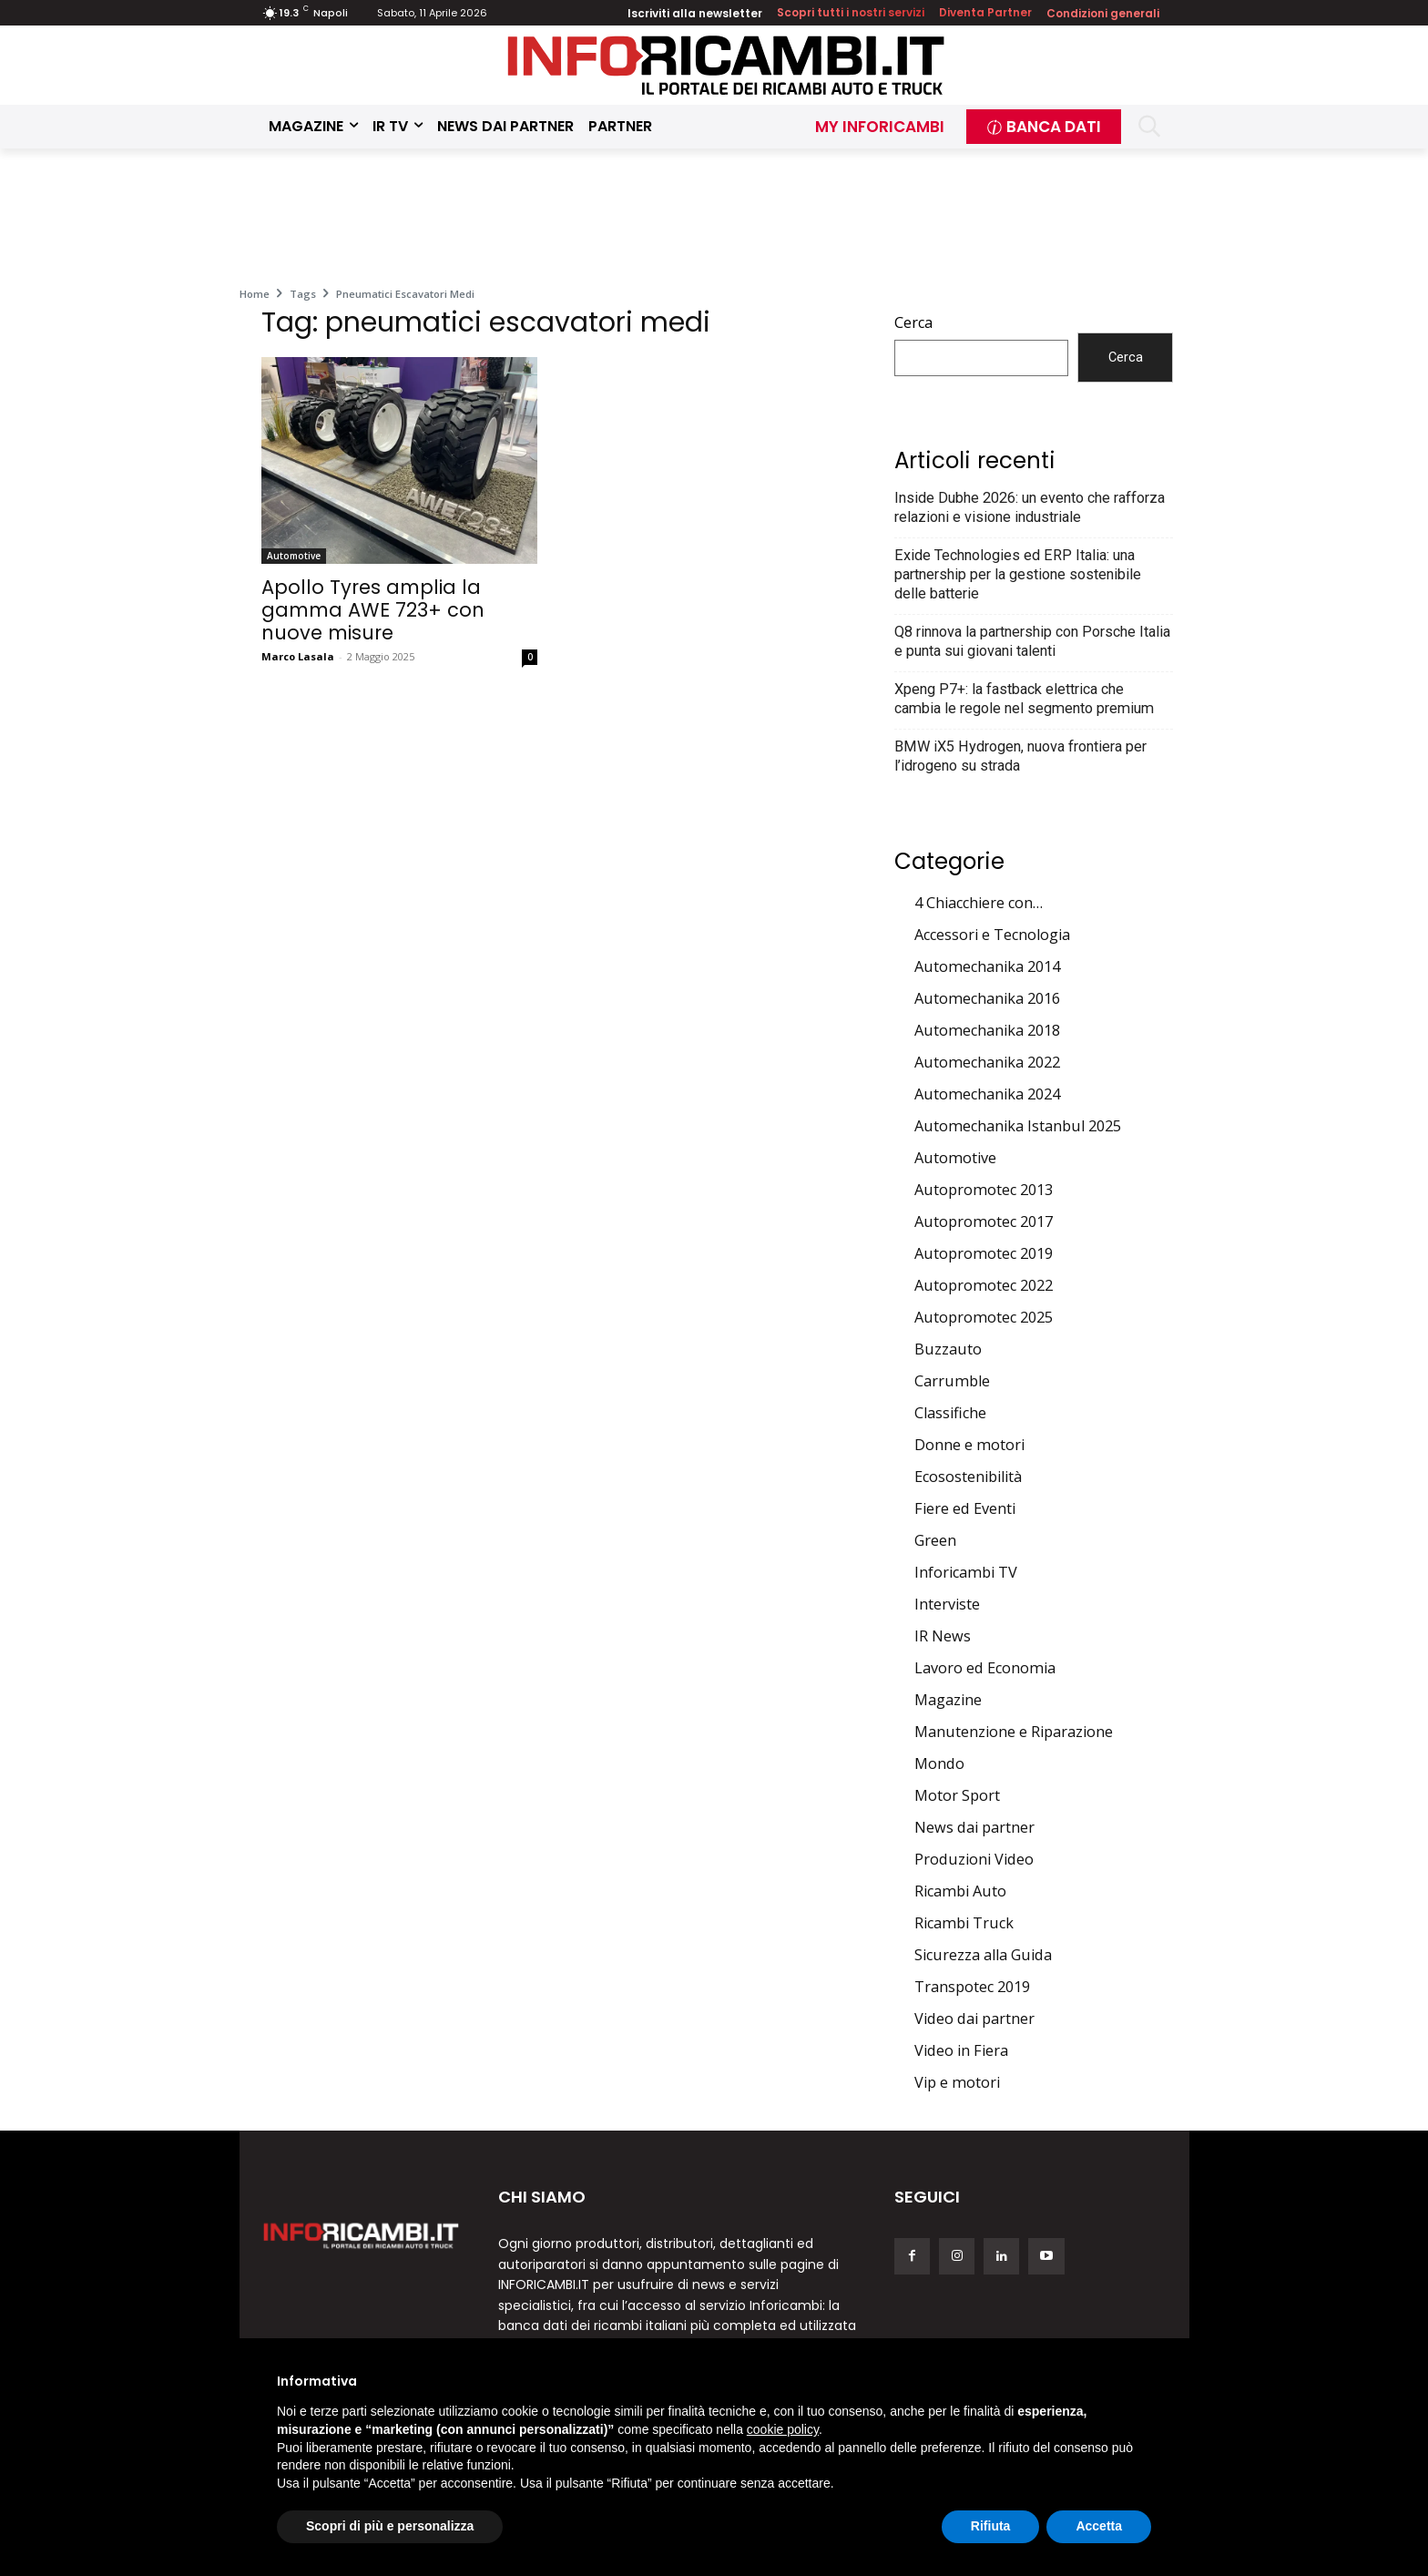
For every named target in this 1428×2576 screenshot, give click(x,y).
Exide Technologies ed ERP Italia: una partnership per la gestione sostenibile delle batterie (1017, 574)
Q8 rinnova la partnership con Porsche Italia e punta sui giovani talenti (1032, 641)
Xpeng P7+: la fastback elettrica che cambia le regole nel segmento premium (1024, 698)
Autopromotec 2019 (983, 1253)
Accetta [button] (1099, 2526)
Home (255, 294)
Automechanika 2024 (987, 1094)
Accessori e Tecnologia (992, 935)
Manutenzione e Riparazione (1013, 1732)
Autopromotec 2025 (983, 1317)
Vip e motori (957, 2082)
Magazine (948, 1700)
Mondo (939, 1763)
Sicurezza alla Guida (983, 1955)
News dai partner (974, 1827)
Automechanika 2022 (987, 1062)
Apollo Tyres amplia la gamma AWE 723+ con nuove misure (372, 610)
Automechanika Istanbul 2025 (1017, 1126)
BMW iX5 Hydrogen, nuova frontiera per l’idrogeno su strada (1020, 756)
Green (935, 1540)
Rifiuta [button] (991, 2526)
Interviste (947, 1604)
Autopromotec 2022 (983, 1285)
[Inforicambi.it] (726, 65)
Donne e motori (969, 1445)
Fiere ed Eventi (964, 1508)
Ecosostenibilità (968, 1477)
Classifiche (950, 1413)
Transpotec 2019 (972, 1987)
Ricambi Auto (960, 1891)
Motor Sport (957, 1795)
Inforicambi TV (965, 1572)
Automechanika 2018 (987, 1030)
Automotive (294, 555)
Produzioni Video (974, 1859)
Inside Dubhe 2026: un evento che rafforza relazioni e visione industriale (1029, 507)
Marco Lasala (297, 656)
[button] (1150, 126)
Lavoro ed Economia (985, 1668)
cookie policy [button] (783, 2429)
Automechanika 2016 (987, 998)
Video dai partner (974, 2019)
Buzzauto (948, 1349)
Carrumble (952, 1381)
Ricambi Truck (964, 1923)
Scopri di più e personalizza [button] (390, 2526)
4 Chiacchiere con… (978, 903)
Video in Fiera (961, 2050)
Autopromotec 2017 (983, 1221)
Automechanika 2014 (987, 966)
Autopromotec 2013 (983, 1190)
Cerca (913, 322)
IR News (942, 1636)
